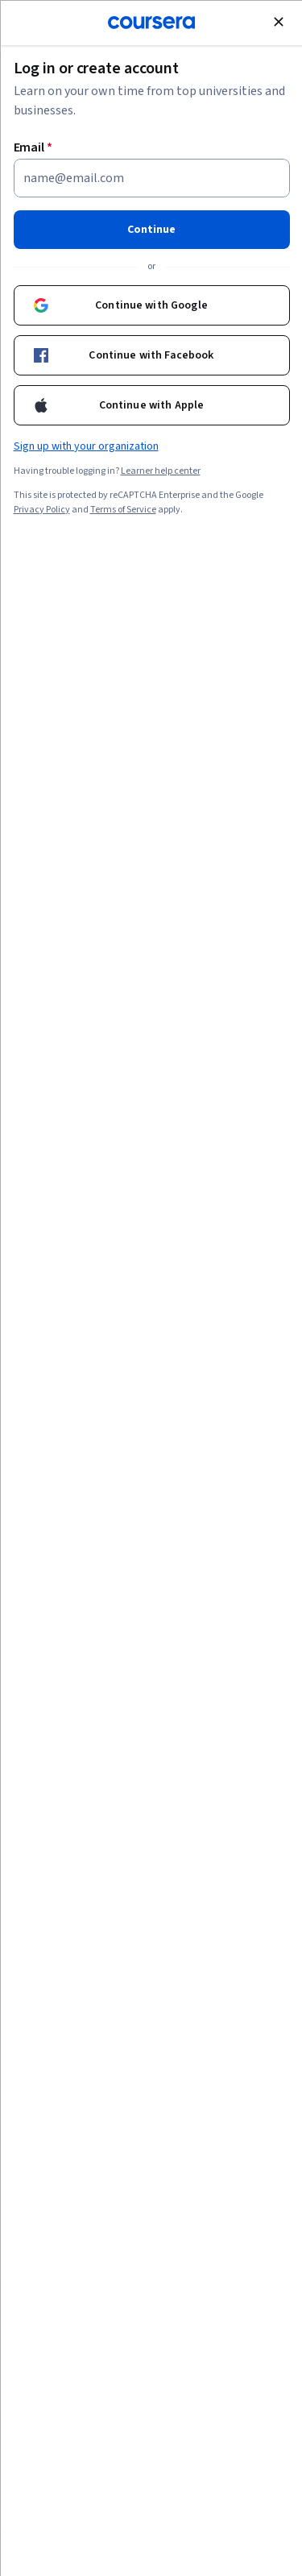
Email (32, 147)
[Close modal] (277, 20)
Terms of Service (122, 509)
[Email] (151, 177)
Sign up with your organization (85, 446)
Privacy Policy (41, 509)
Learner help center (160, 470)
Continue (151, 229)
